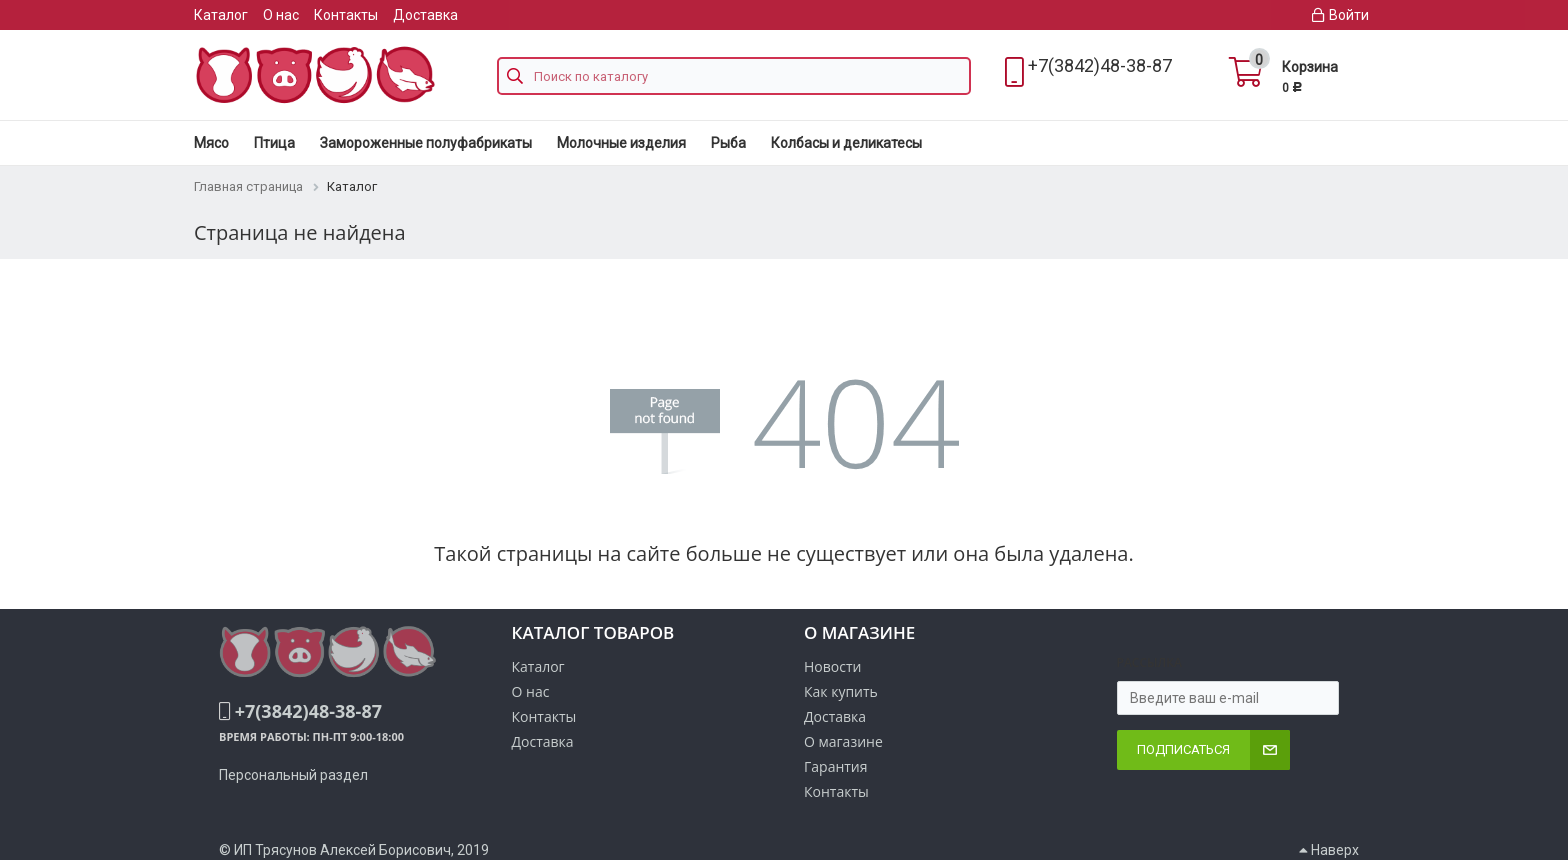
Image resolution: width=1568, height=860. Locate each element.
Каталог (221, 15)
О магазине (843, 741)
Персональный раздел (293, 775)
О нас (281, 15)
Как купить (841, 691)
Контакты (346, 15)
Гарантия (836, 766)
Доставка (425, 15)
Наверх (1329, 850)
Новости (832, 666)
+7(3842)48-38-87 (1100, 65)
